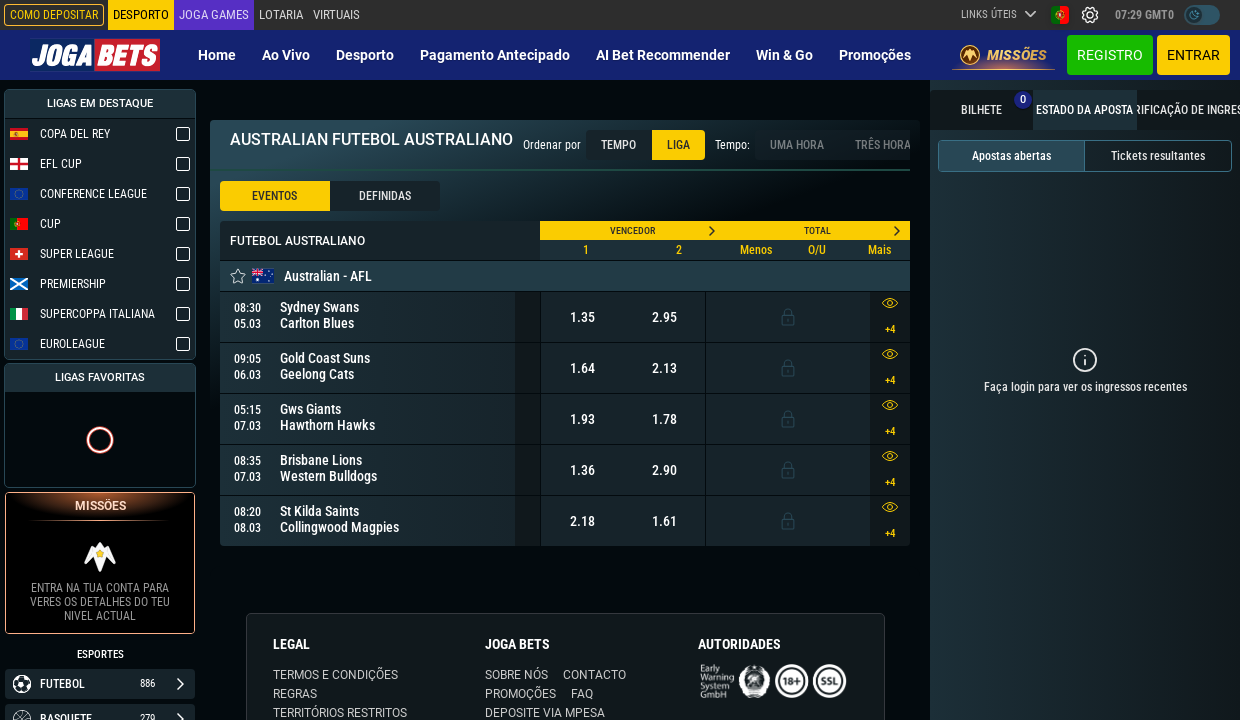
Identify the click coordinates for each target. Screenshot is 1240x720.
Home (217, 55)
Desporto (365, 55)
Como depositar (54, 15)
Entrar (1193, 55)
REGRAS (295, 694)
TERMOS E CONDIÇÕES (335, 675)
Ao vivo (286, 55)
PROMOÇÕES (520, 694)
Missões (1003, 55)
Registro (1110, 55)
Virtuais (336, 14)
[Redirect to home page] (95, 55)
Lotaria (281, 14)
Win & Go (784, 55)
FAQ (582, 694)
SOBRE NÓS (516, 675)
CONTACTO (594, 675)
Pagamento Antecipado (495, 55)
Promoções (875, 55)
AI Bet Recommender (663, 55)
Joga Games (214, 14)
